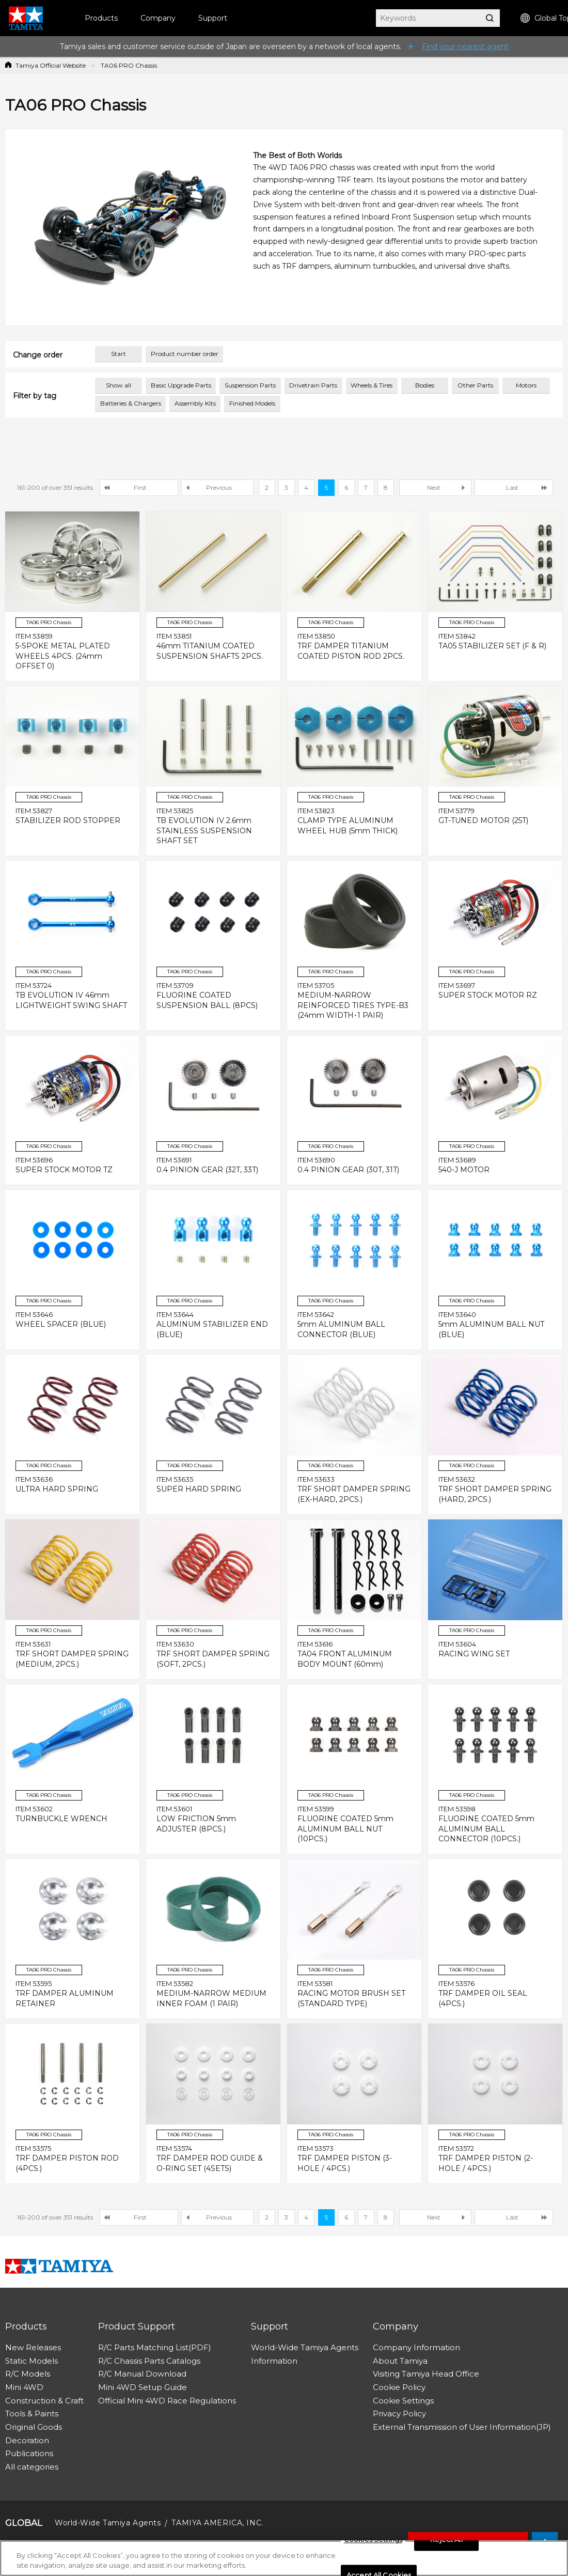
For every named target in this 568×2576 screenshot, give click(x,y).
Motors (526, 385)
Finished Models (252, 403)
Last (512, 487)
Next (433, 487)
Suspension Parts (250, 385)
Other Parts (475, 385)
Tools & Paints (31, 2413)
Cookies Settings (373, 2540)
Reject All (446, 2540)
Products (101, 18)
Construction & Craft (44, 2401)
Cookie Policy (399, 2387)
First (140, 487)
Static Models (31, 2361)
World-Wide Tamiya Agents (304, 2347)
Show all (118, 385)
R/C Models (27, 2374)
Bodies (424, 385)
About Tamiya (400, 2361)
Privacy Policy (399, 2413)
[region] (284, 2558)
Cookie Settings (403, 2401)
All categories (31, 2467)
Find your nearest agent (465, 46)
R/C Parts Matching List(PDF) (154, 2347)
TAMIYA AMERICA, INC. (217, 2522)
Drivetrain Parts (313, 385)
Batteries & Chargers (130, 403)
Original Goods (33, 2427)
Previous (219, 487)
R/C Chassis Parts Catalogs (149, 2361)
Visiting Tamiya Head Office (426, 2374)
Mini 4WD (24, 2387)
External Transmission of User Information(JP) (462, 2427)
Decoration (27, 2440)
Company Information (416, 2347)
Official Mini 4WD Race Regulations (167, 2401)
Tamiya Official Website (50, 65)
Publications (29, 2453)
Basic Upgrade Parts (181, 385)
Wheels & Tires (371, 385)
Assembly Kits (195, 403)
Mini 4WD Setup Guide (142, 2387)
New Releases (33, 2347)
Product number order (184, 354)
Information (274, 2361)
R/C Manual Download (142, 2374)
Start (118, 354)
